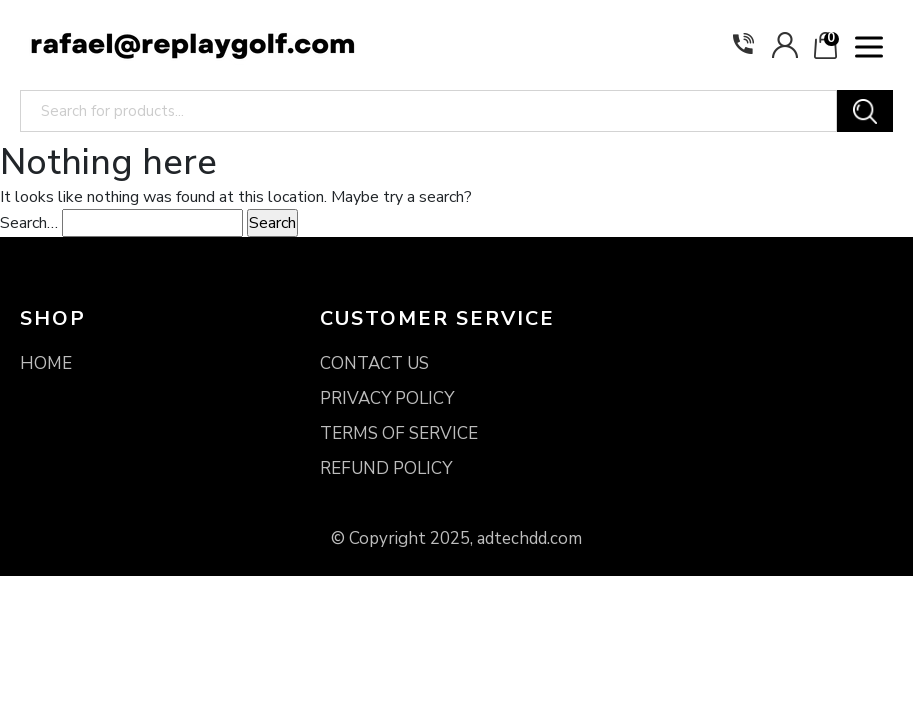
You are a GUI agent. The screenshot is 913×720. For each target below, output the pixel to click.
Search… (29, 223)
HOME (46, 363)
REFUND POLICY (386, 468)
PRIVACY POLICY (387, 398)
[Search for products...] (428, 111)
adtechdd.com (529, 538)
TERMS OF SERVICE (399, 433)
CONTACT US (374, 363)
